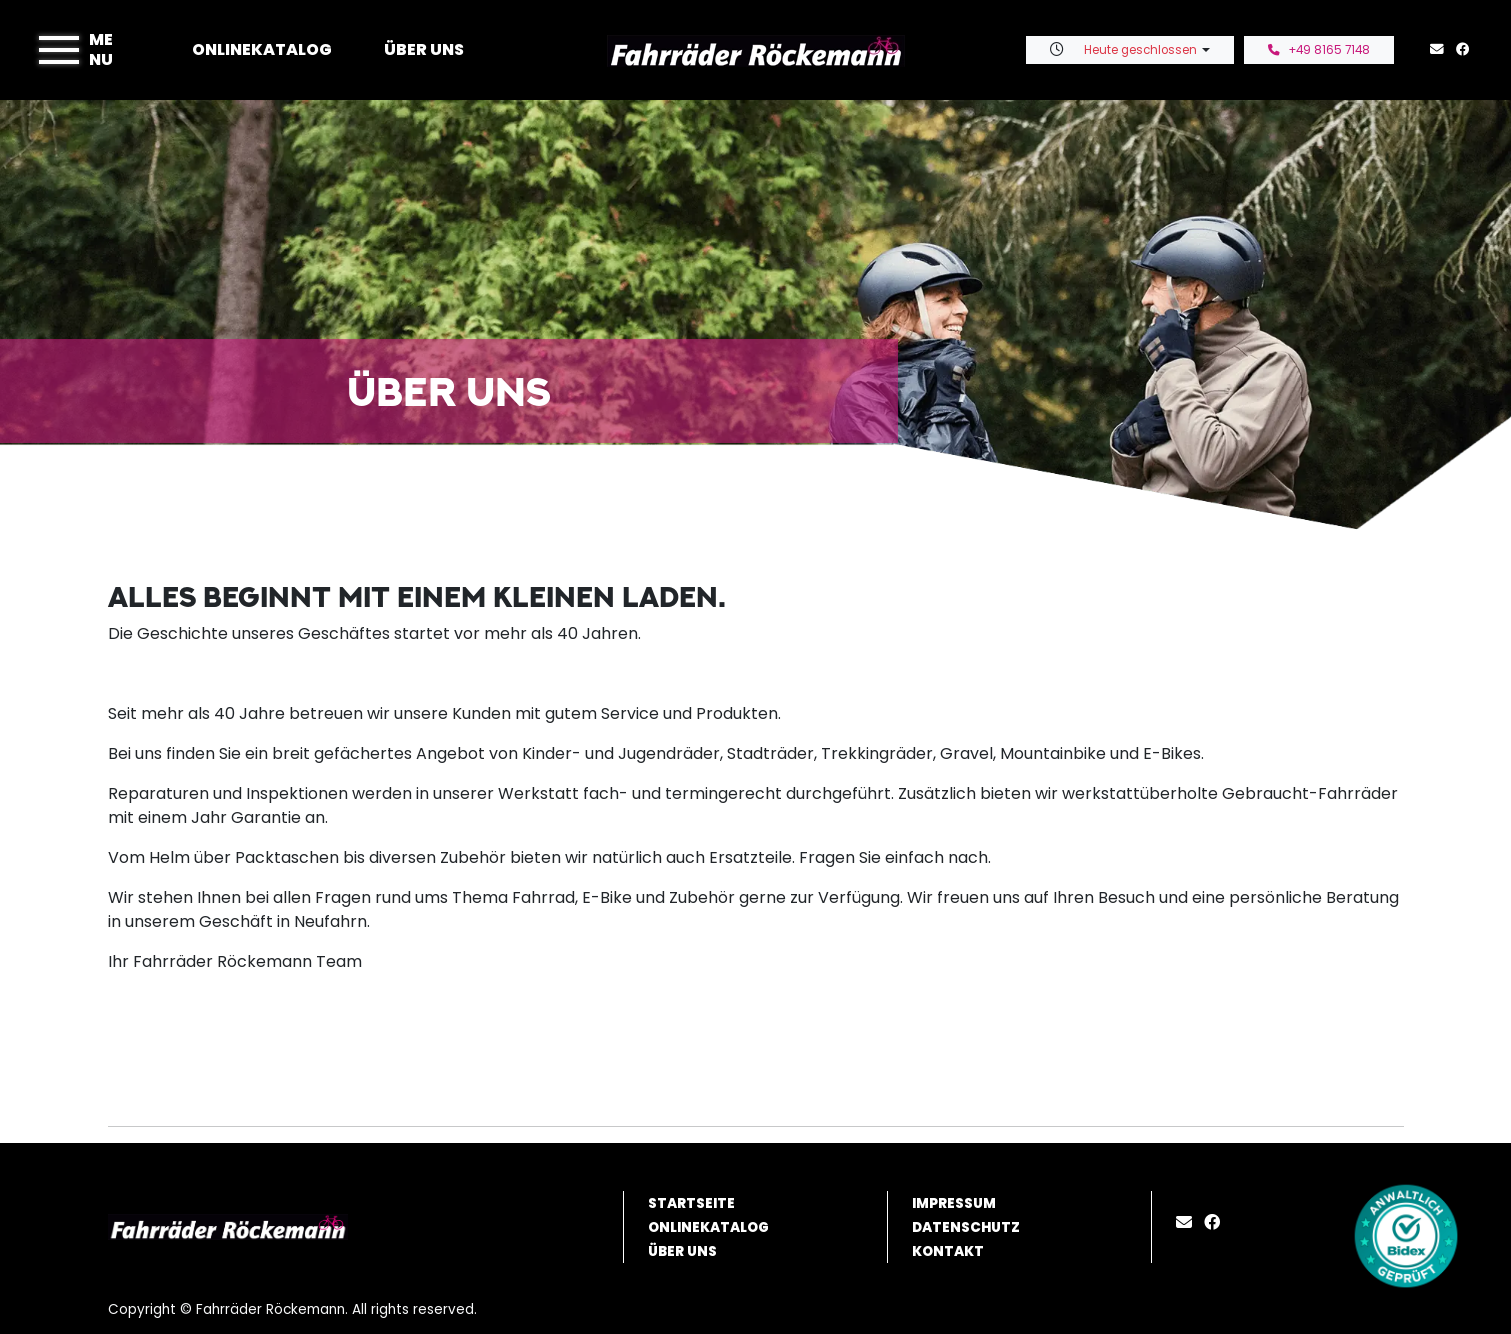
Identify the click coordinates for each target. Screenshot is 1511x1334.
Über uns (424, 49)
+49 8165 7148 (1319, 50)
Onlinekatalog (262, 49)
